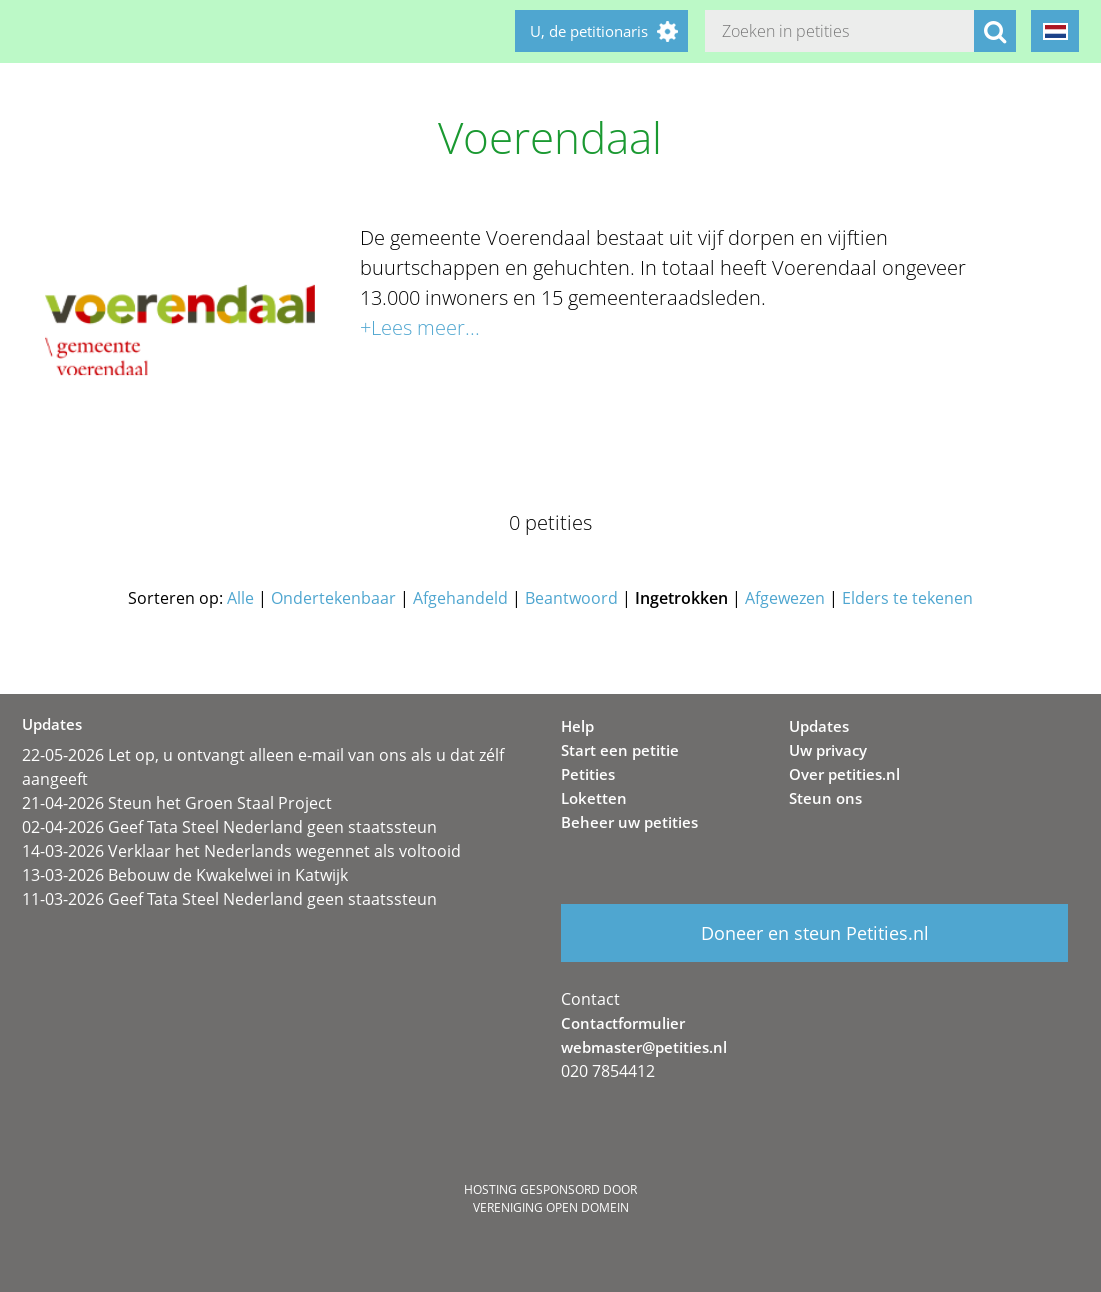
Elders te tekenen (907, 598)
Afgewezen (785, 598)
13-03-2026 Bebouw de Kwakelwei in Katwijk (185, 875)
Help (577, 726)
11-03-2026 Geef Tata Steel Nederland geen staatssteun (229, 899)
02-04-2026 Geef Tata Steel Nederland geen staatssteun (229, 827)
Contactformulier (623, 1023)
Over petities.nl (844, 774)
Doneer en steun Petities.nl (815, 933)
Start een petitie (620, 750)
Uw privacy (828, 750)
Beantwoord (571, 598)
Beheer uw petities (629, 822)
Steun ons (825, 798)
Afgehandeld (460, 598)
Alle (240, 598)
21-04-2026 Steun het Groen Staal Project (177, 803)
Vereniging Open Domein (551, 1207)
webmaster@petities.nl (644, 1047)
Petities (588, 774)
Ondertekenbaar (333, 598)
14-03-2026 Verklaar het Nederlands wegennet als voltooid (241, 851)
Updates (819, 726)
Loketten (594, 798)
